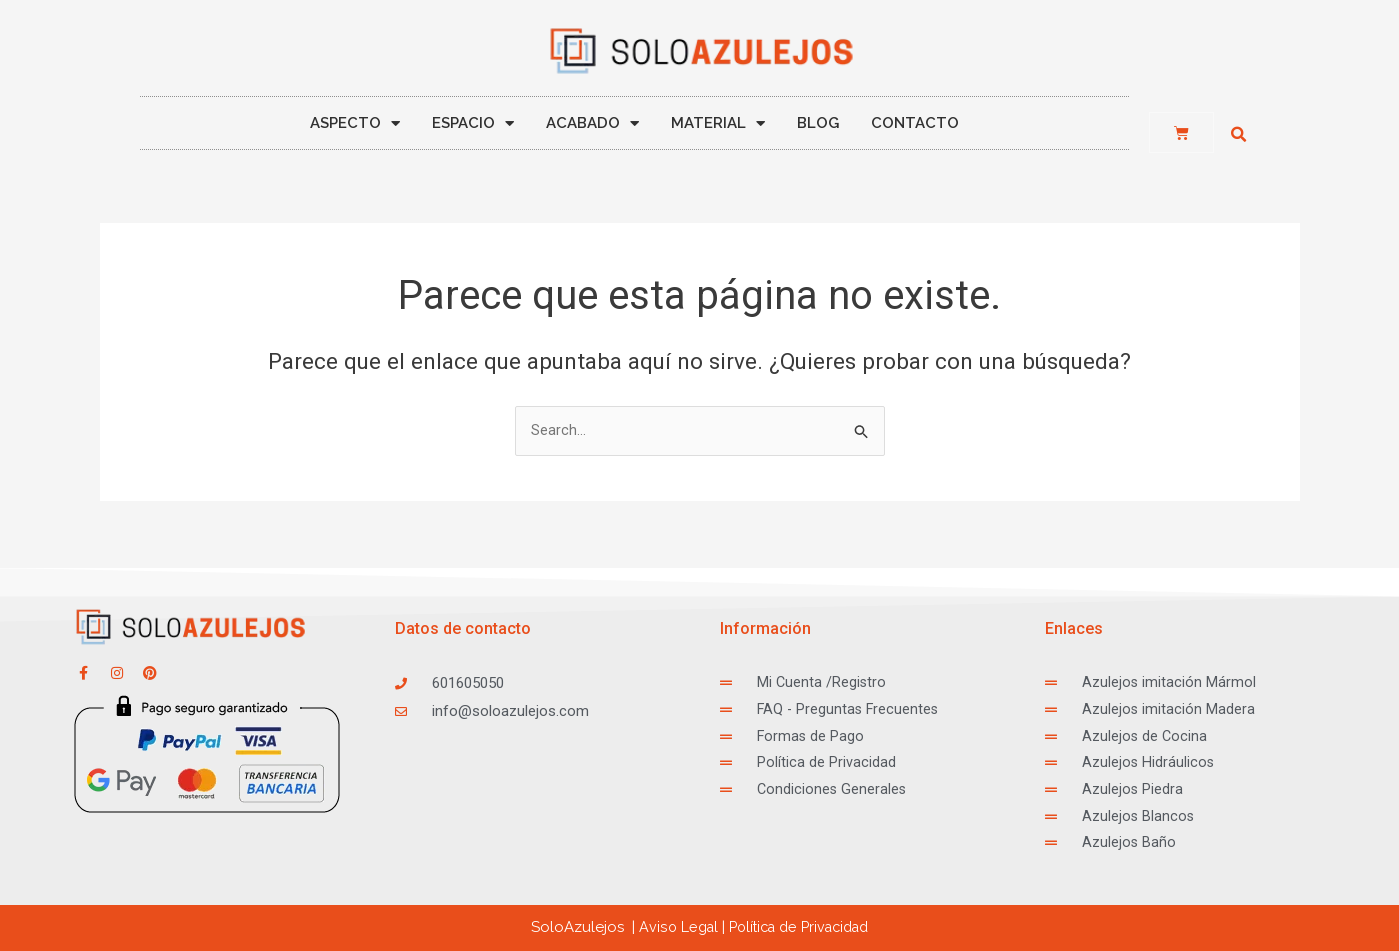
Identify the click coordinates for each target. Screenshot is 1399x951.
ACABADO (592, 123)
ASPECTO (355, 123)
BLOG (818, 123)
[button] (1239, 135)
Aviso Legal (671, 927)
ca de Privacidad (800, 927)
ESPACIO (473, 123)
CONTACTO (915, 123)
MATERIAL (718, 123)
